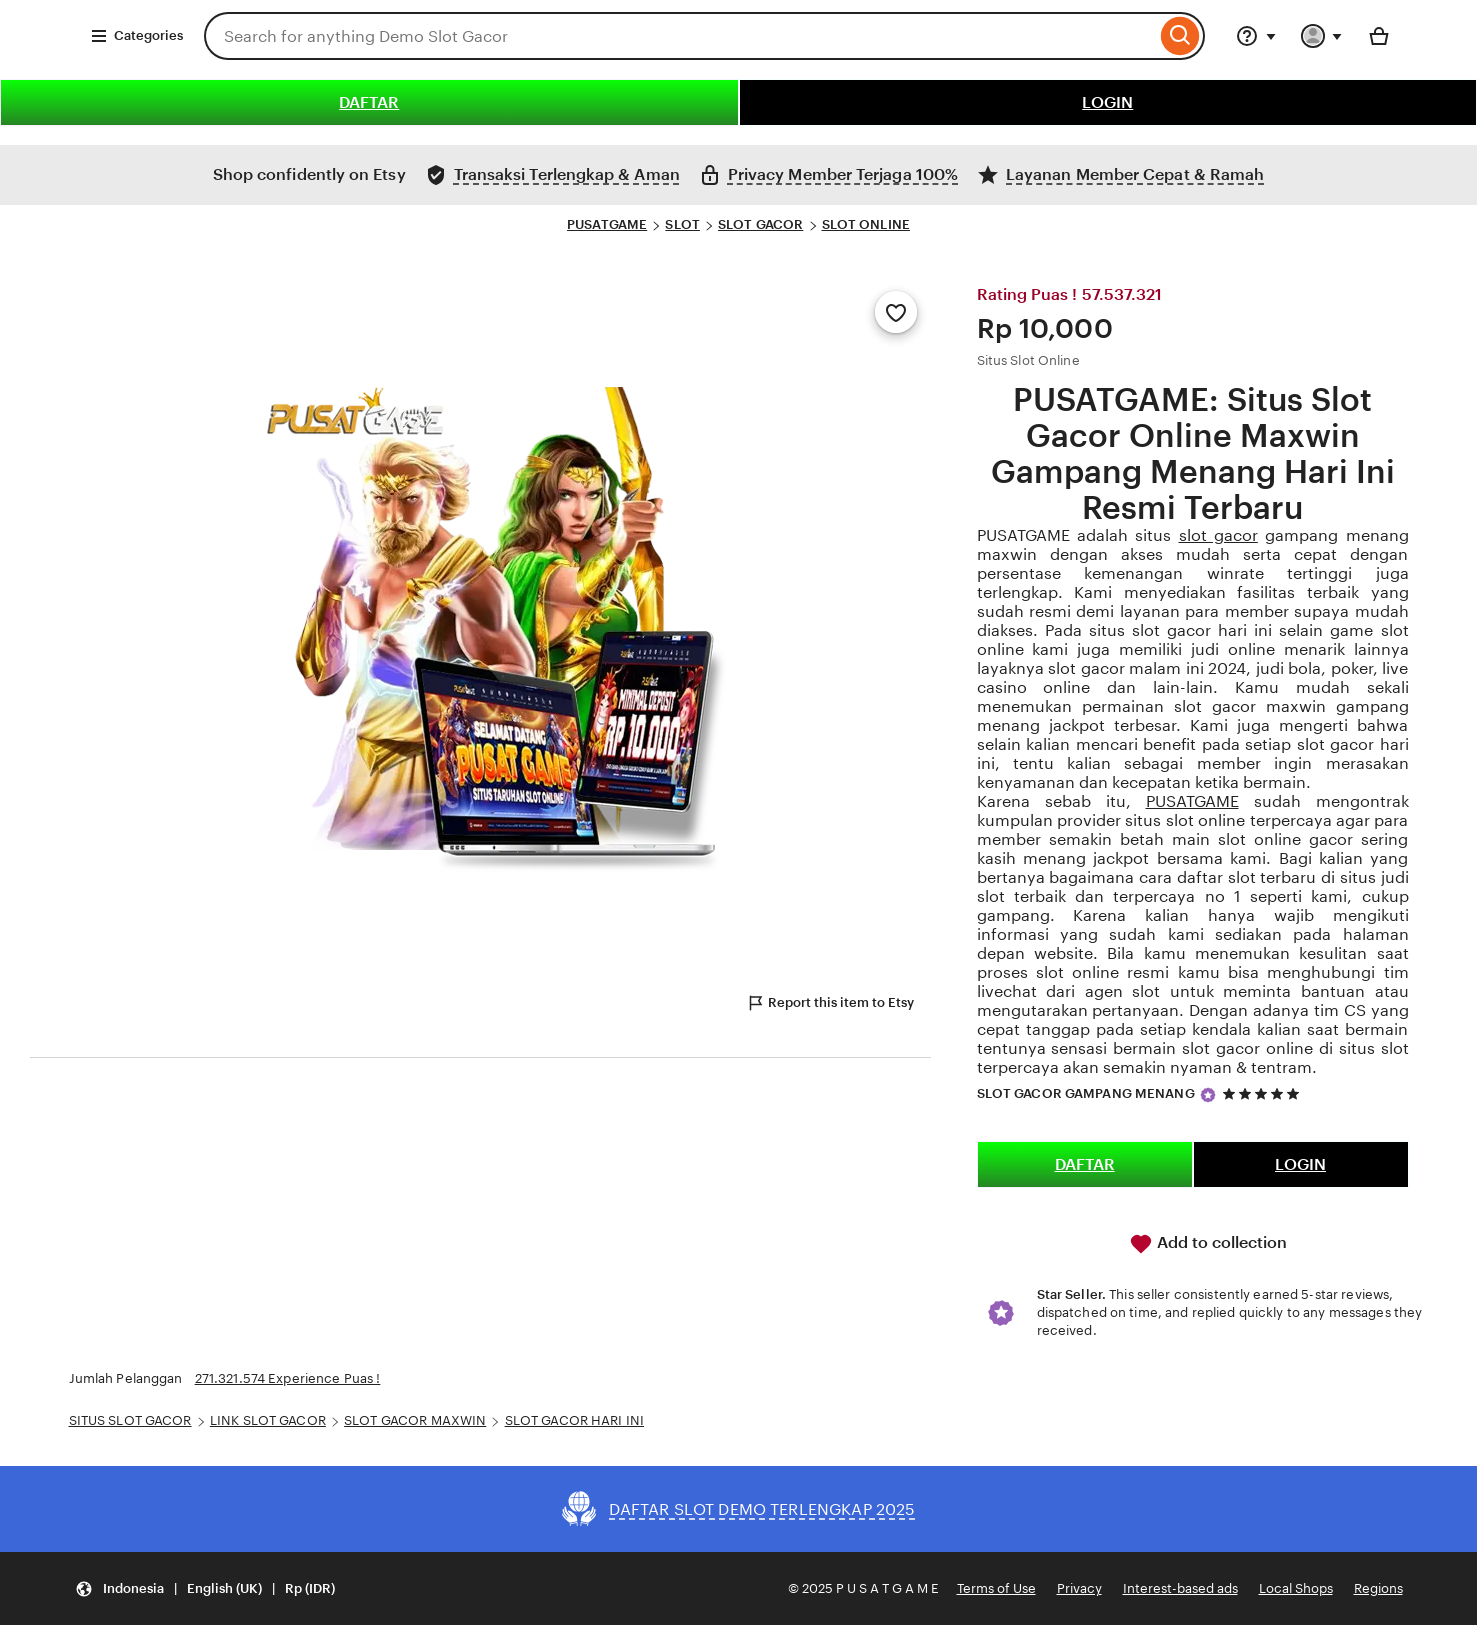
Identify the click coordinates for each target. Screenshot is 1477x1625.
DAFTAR (369, 102)
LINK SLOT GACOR (268, 1420)
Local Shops (1296, 1588)
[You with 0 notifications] (1322, 36)
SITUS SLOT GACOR (130, 1420)
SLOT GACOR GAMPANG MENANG (1086, 1093)
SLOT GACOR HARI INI (574, 1420)
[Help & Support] (1256, 36)
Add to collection (1208, 1244)
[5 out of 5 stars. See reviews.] (1264, 1093)
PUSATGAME (607, 224)
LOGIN (1107, 102)
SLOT (682, 224)
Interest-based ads (1180, 1588)
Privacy (1079, 1588)
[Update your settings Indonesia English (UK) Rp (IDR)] (205, 1588)
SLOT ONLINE (866, 224)
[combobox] (680, 36)
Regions (1378, 1588)
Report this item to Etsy (830, 1003)
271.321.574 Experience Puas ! (288, 1378)
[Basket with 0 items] (1379, 36)
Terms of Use (996, 1588)
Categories (136, 36)
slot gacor (1218, 535)
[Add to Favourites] (896, 312)
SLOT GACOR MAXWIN (415, 1420)
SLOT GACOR (760, 224)
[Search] (1180, 36)
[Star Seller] (1208, 1095)
